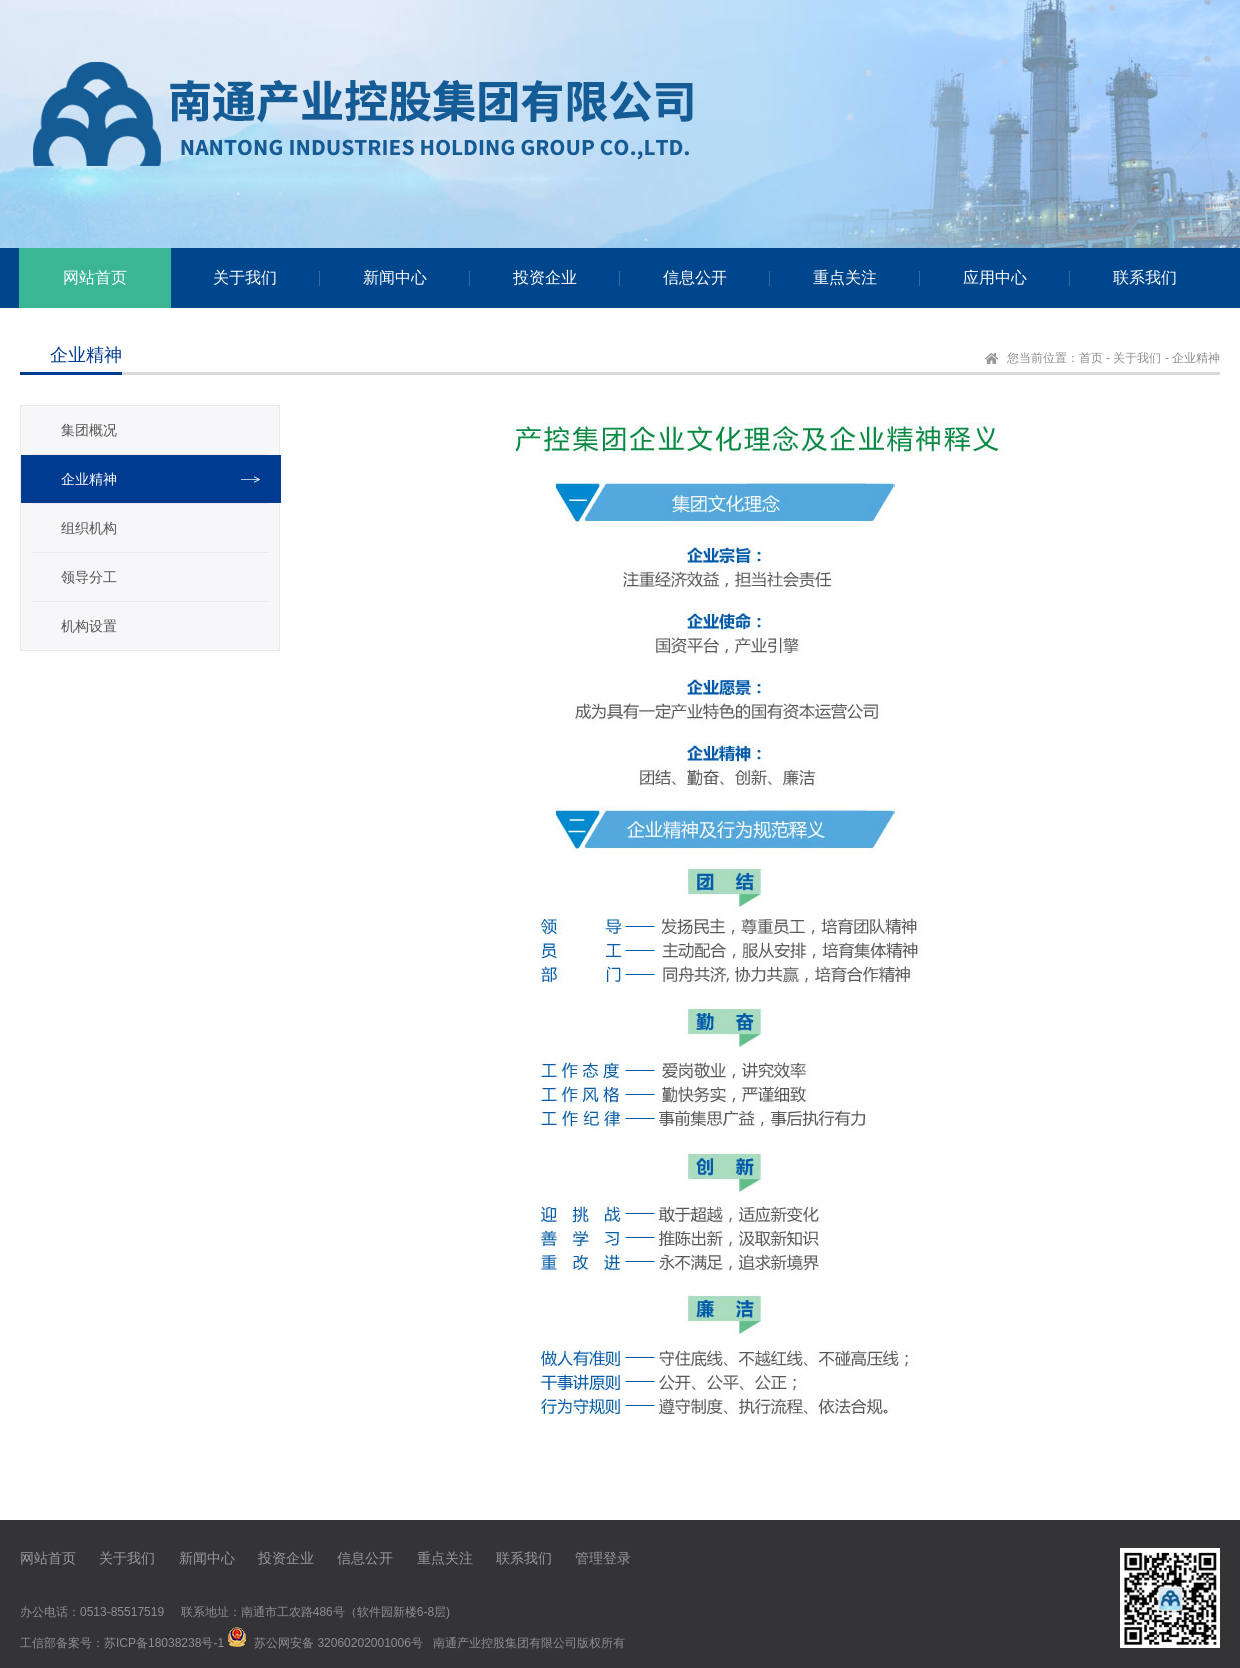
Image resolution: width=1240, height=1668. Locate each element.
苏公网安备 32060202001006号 (338, 1643)
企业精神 (1196, 358)
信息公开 (365, 1558)
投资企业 (286, 1558)
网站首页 (48, 1558)
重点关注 (445, 1558)
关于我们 (1137, 358)
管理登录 (603, 1558)
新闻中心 (207, 1558)
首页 (1091, 358)
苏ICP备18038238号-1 (164, 1643)
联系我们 (524, 1558)
